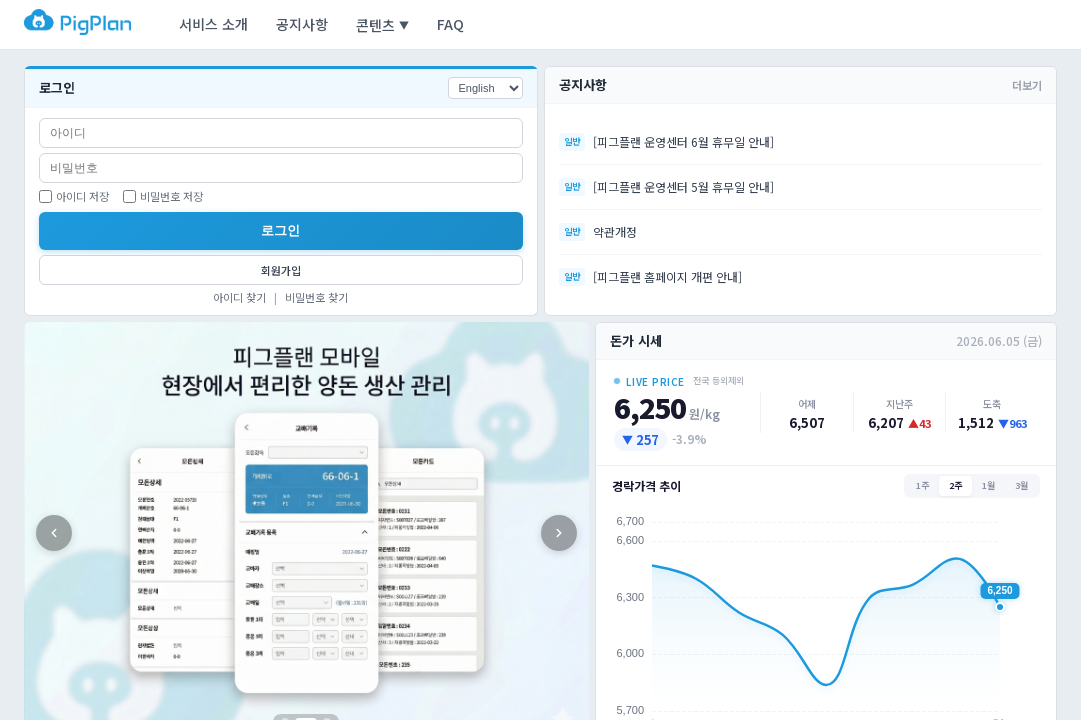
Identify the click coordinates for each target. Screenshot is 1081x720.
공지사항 (302, 24)
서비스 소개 (213, 24)
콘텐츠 (382, 25)
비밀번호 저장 (163, 196)
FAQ (450, 24)
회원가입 (281, 270)
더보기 (1027, 85)
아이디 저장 (74, 196)
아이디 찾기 (239, 297)
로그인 (280, 230)
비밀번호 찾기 (316, 297)
